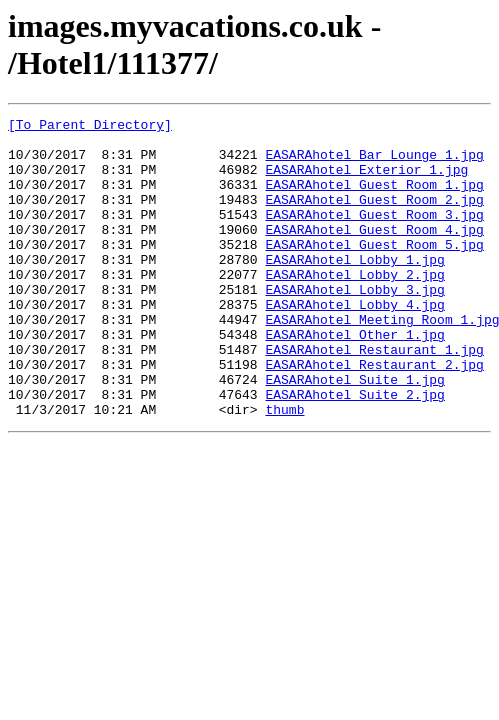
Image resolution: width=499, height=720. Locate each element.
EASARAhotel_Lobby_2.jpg (354, 307)
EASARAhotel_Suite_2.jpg (354, 451)
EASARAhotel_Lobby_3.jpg (354, 325)
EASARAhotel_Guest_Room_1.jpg (374, 199)
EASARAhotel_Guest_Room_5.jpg (374, 271)
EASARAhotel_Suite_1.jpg (354, 433)
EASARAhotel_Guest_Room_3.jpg (374, 235)
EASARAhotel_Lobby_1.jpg (354, 289)
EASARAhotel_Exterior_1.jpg (366, 181)
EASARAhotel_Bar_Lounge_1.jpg (374, 163)
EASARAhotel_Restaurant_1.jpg (374, 397)
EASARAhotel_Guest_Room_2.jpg (374, 217)
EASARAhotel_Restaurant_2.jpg (374, 415)
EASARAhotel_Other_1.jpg (354, 379)
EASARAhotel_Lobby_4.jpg (354, 343)
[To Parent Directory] (90, 127)
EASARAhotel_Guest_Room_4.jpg (374, 253)
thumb (284, 469)
